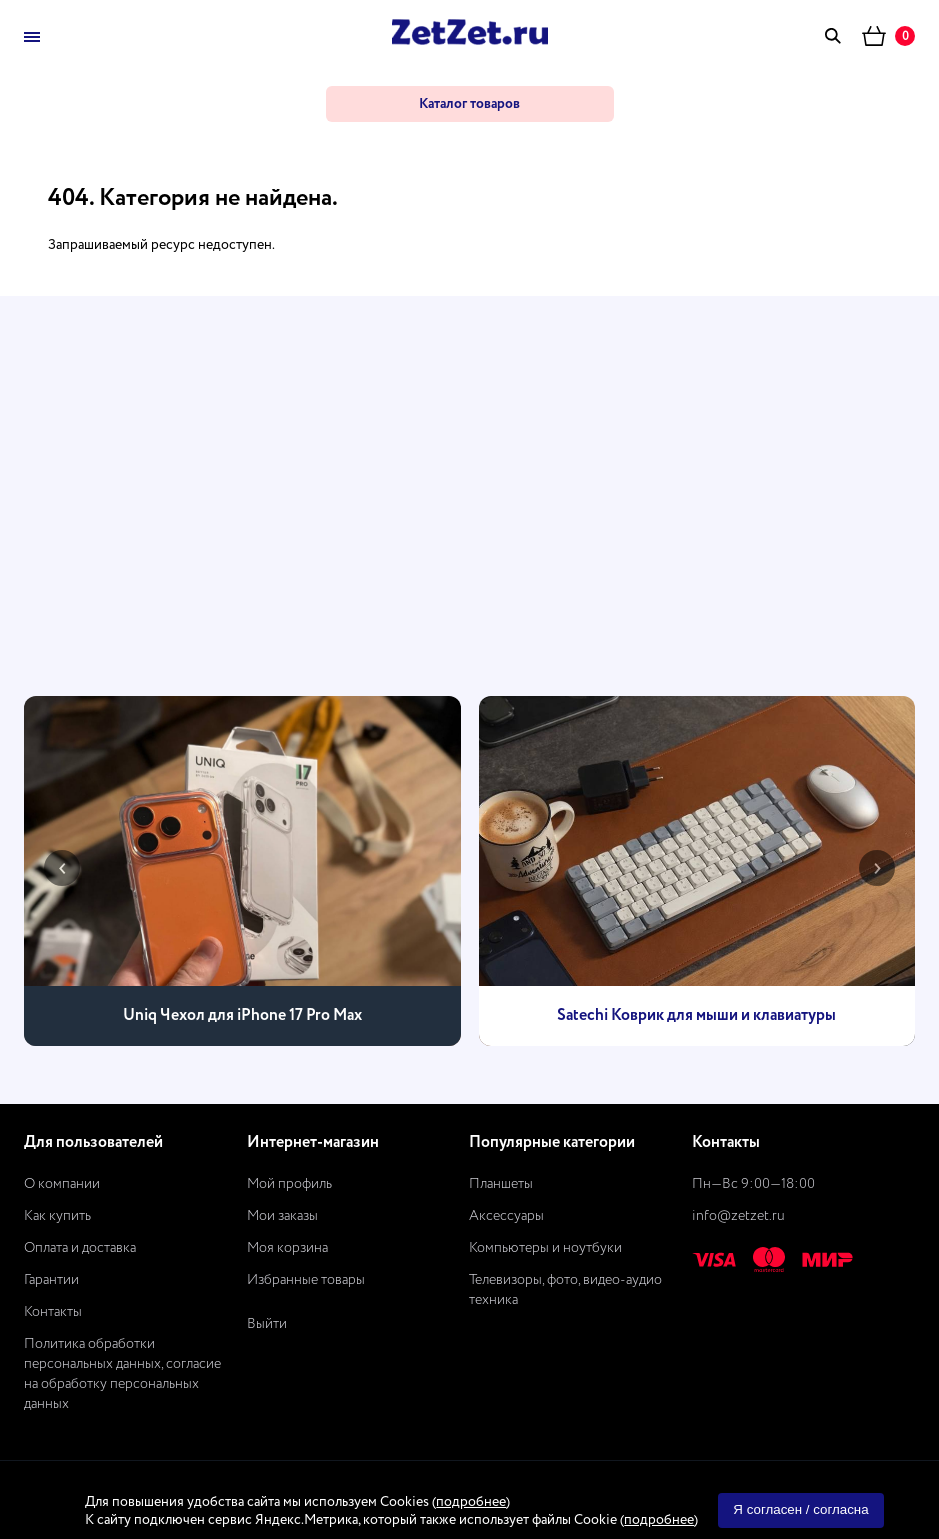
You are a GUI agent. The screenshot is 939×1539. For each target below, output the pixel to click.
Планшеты (501, 1184)
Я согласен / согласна (800, 1509)
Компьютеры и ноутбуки (545, 1248)
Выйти (267, 1324)
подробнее (471, 1502)
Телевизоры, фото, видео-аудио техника (565, 1290)
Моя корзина (287, 1248)
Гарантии (51, 1280)
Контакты (53, 1312)
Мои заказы (282, 1216)
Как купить (57, 1216)
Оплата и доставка (80, 1248)
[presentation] (62, 868)
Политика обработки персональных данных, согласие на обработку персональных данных (122, 1374)
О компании (62, 1184)
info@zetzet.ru (738, 1216)
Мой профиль (289, 1184)
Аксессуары (506, 1216)
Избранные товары (306, 1280)
